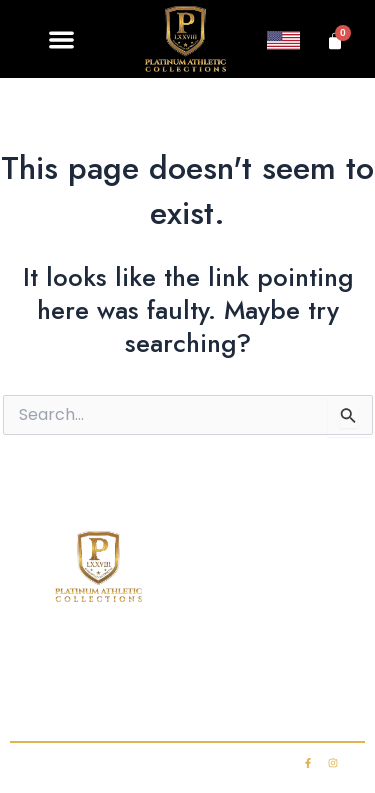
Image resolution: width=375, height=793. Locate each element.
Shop (115, 661)
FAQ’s (331, 661)
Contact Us (97, 701)
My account (275, 701)
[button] (62, 39)
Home (46, 661)
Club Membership (223, 661)
